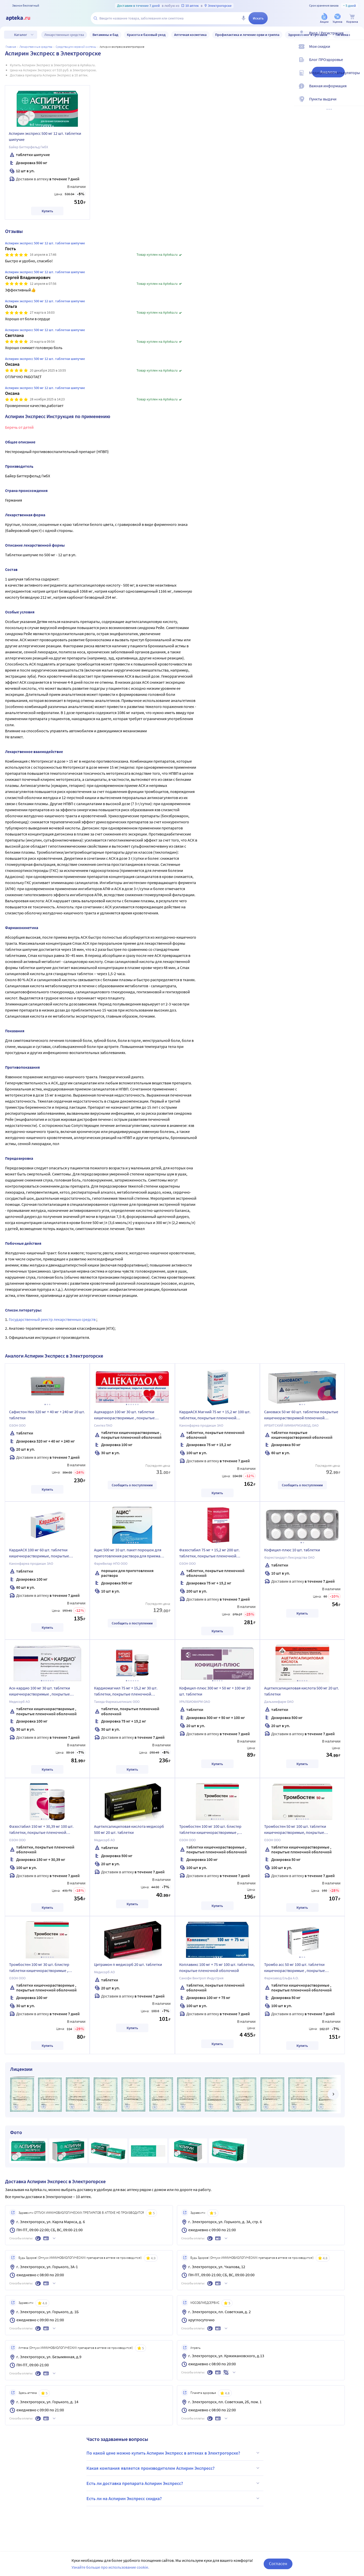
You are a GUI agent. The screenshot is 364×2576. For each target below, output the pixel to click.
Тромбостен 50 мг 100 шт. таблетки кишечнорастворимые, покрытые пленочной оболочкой (295, 1830)
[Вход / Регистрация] (357, 37)
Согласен (278, 2563)
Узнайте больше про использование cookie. (110, 2567)
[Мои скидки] (357, 50)
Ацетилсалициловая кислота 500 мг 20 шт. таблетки (301, 1691)
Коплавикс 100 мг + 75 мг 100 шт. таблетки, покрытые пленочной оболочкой (217, 1967)
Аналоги (328, 72)
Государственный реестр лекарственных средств (52, 1319)
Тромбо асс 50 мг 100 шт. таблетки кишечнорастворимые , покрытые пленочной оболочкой (294, 1968)
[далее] (333, 2094)
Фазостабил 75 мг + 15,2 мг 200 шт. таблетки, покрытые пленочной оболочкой (209, 1553)
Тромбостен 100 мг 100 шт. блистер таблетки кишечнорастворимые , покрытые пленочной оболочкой (210, 1830)
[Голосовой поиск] (243, 18)
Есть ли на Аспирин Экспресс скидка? (173, 2498)
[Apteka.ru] (22, 18)
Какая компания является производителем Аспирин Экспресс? (173, 2468)
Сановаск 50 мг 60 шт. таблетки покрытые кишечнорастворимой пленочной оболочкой (301, 1415)
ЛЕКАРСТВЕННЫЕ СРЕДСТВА (35, 47)
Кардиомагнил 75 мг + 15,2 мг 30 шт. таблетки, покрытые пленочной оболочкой (125, 1691)
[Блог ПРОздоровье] (357, 63)
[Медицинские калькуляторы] (357, 76)
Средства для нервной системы (76, 47)
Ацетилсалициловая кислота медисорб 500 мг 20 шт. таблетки (129, 1829)
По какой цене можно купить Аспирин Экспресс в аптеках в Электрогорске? (173, 2453)
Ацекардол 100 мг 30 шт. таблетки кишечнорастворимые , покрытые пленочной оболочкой (124, 1415)
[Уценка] (337, 18)
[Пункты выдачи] (357, 103)
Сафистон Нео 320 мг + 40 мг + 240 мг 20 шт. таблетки (47, 1414)
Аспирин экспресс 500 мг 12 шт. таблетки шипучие (45, 136)
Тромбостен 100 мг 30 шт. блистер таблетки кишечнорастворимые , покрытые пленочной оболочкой (39, 1968)
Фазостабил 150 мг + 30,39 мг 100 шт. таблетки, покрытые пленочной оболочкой (41, 1830)
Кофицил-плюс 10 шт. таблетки (292, 1549)
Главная (11, 47)
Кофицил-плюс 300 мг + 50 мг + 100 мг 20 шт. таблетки (215, 1691)
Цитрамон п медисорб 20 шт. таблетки (128, 1964)
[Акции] (324, 18)
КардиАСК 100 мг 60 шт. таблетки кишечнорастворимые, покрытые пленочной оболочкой (39, 1553)
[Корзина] (352, 18)
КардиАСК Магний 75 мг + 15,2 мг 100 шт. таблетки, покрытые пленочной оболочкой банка (215, 1415)
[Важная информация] (357, 90)
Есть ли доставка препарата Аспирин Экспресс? (173, 2483)
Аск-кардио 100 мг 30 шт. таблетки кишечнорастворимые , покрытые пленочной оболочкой (39, 1691)
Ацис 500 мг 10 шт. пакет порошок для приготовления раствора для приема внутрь (127, 1553)
